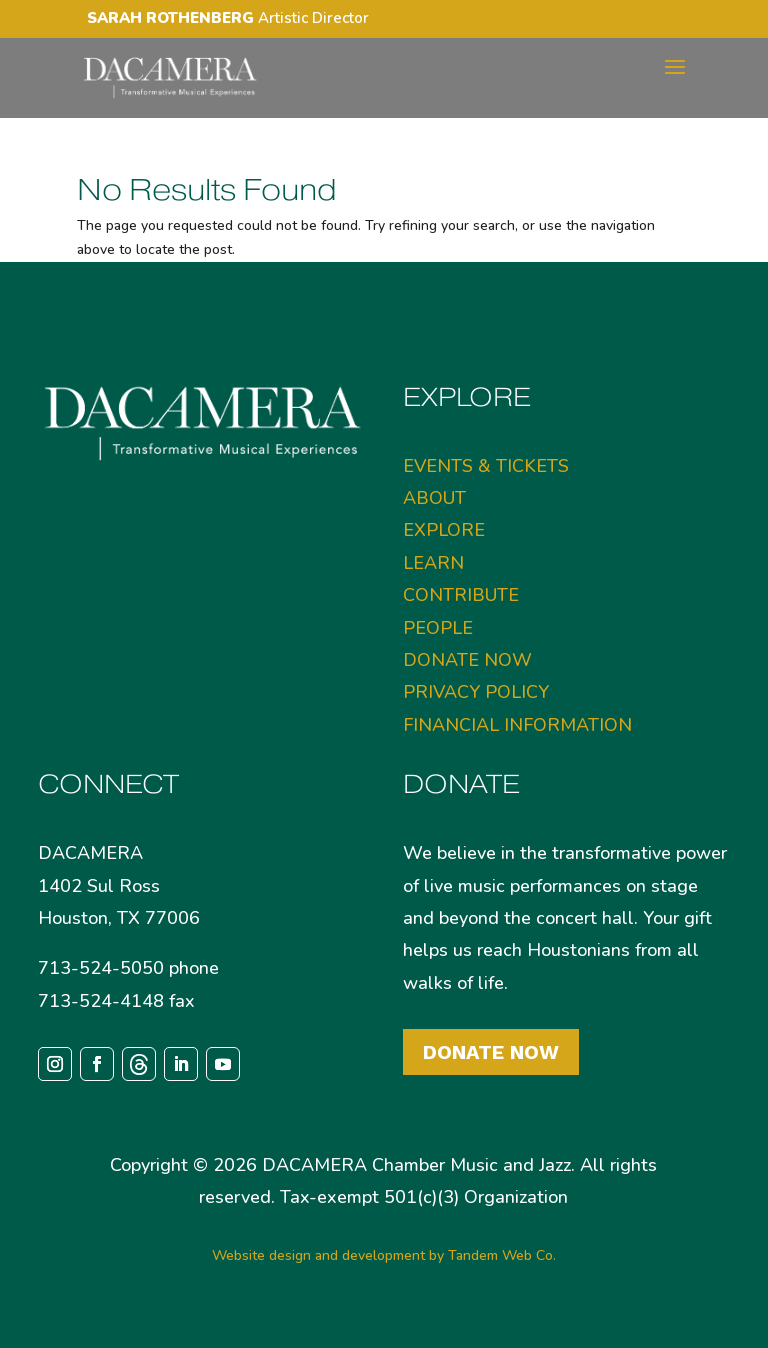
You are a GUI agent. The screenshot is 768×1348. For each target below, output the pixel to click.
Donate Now (491, 1052)
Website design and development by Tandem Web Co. (384, 1255)
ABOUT (434, 498)
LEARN (433, 563)
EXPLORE (444, 530)
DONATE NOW (467, 660)
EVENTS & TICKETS (486, 466)
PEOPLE (438, 628)
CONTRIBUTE (461, 595)
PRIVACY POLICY (476, 692)
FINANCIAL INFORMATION (517, 725)
